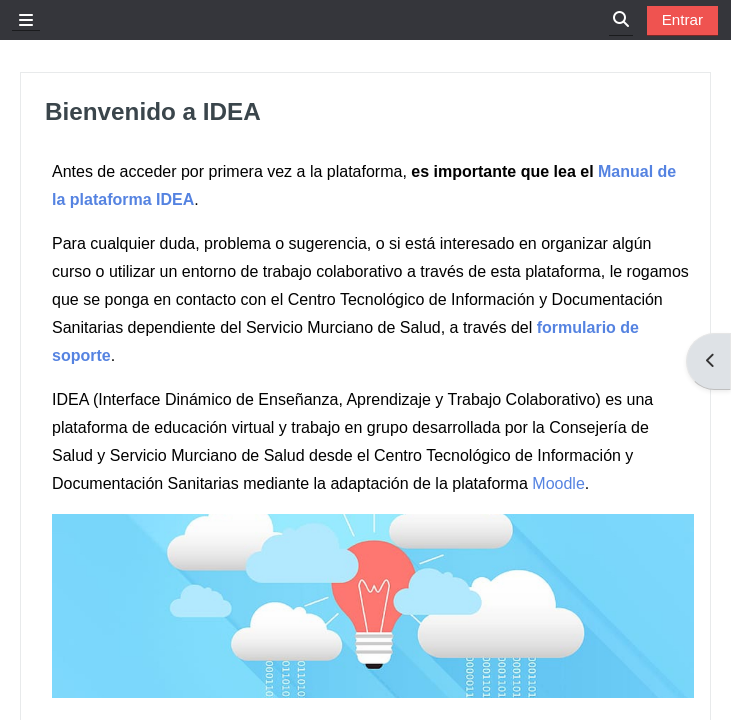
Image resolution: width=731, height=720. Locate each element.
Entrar (682, 19)
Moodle (558, 483)
